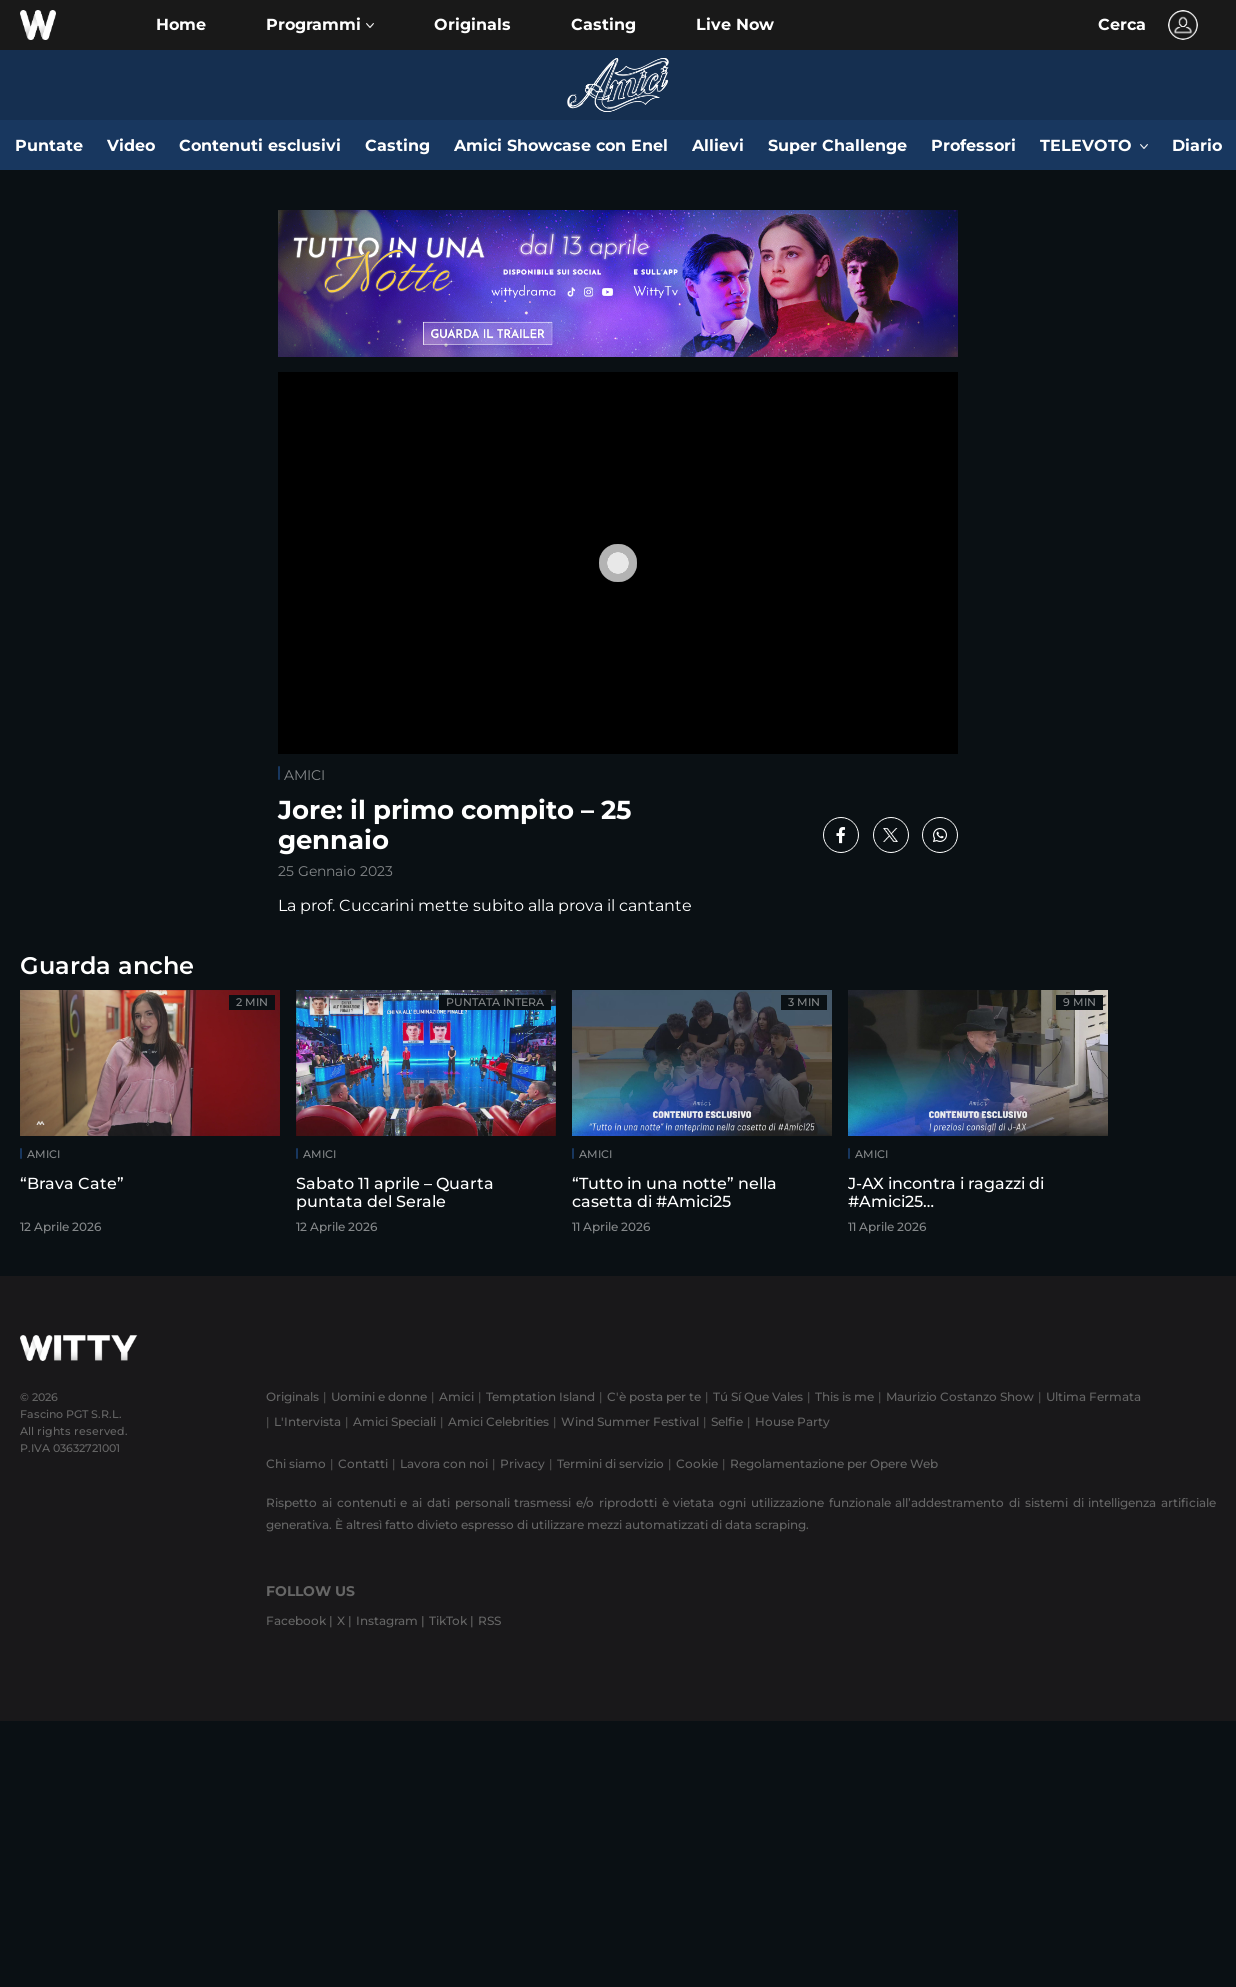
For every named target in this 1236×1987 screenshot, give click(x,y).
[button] (320, 25)
